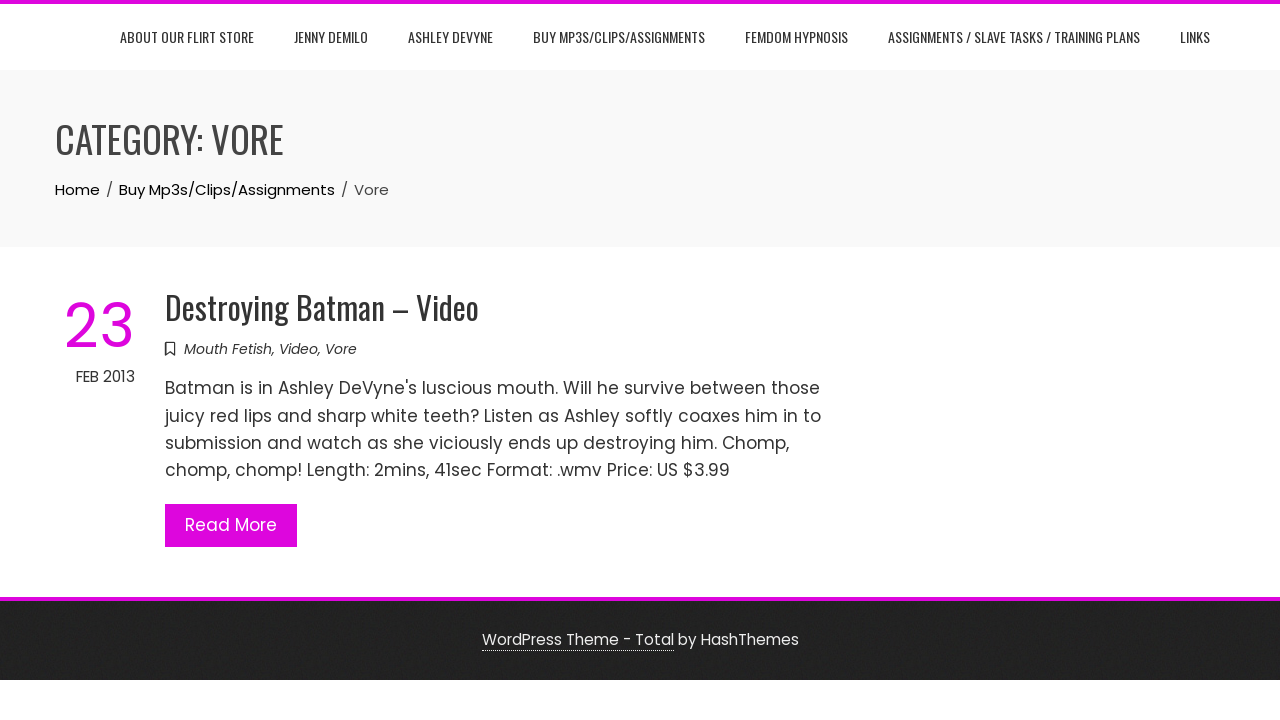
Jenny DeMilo (331, 36)
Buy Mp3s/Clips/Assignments (619, 36)
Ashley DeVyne (450, 36)
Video (298, 349)
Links (1195, 36)
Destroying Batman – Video (322, 306)
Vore (341, 349)
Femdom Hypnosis (796, 36)
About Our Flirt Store (187, 36)
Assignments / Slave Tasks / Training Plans (1014, 36)
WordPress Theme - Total (578, 639)
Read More (231, 525)
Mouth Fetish (228, 349)
